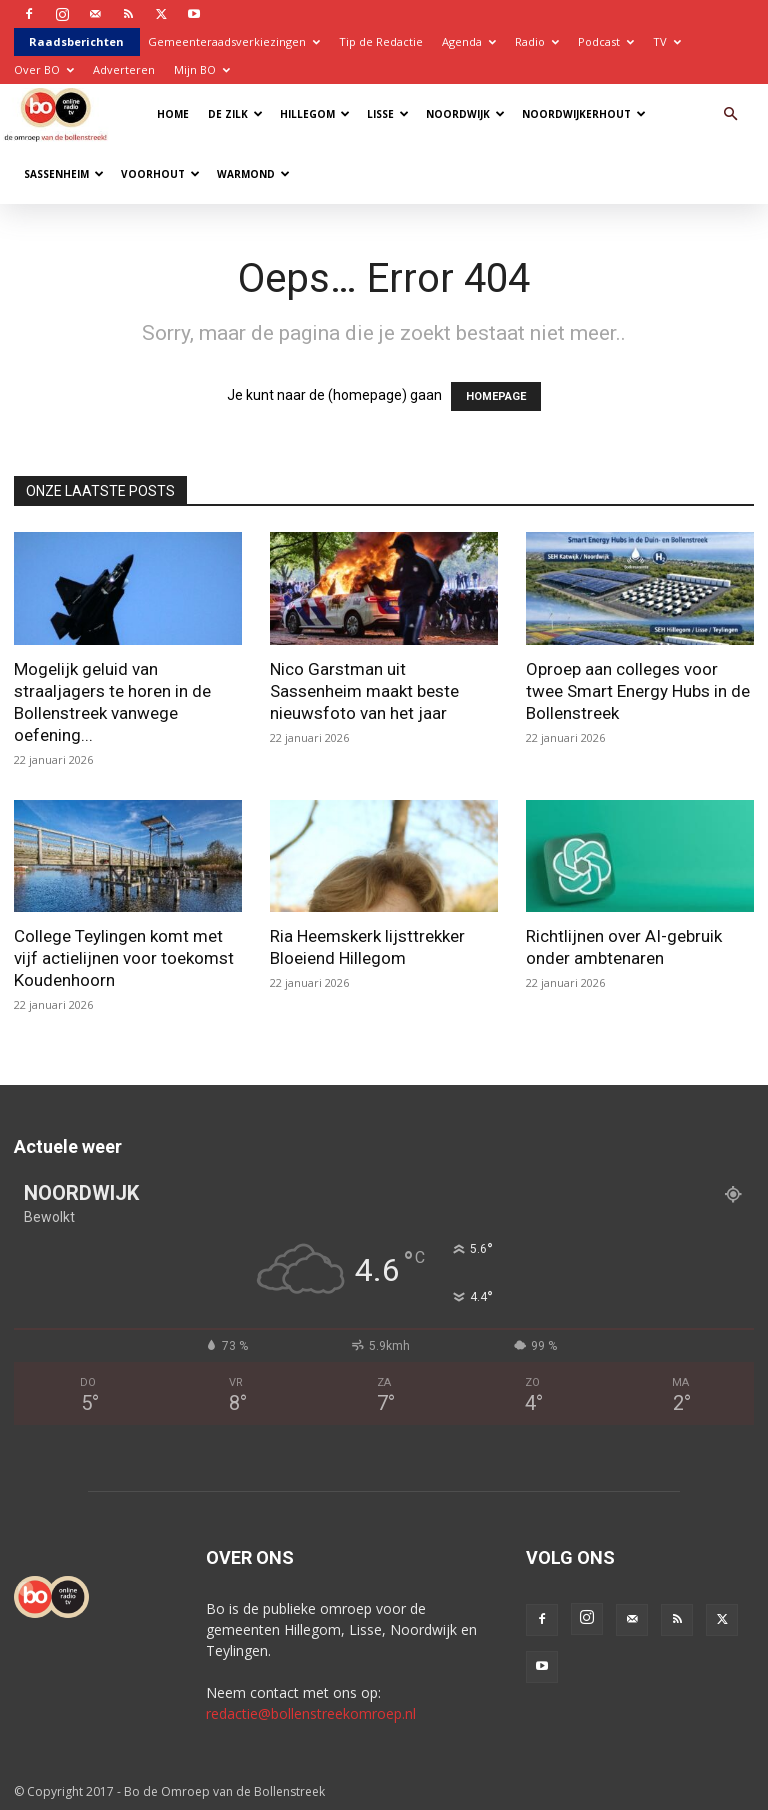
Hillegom (315, 114)
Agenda (469, 41)
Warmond (253, 174)
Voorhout (160, 174)
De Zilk (235, 114)
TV (667, 41)
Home (173, 114)
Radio (537, 41)
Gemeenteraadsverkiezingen (234, 41)
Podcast (606, 41)
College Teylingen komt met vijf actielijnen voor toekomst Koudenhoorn (124, 958)
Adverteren (124, 69)
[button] (730, 114)
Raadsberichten (76, 41)
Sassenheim (64, 174)
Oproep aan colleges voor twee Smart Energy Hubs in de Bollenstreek (638, 691)
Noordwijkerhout (584, 114)
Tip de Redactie (381, 41)
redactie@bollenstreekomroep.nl (311, 1713)
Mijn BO (202, 69)
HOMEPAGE (496, 396)
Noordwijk (465, 114)
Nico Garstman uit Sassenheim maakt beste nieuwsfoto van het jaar (364, 691)
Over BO (44, 69)
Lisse (388, 114)
